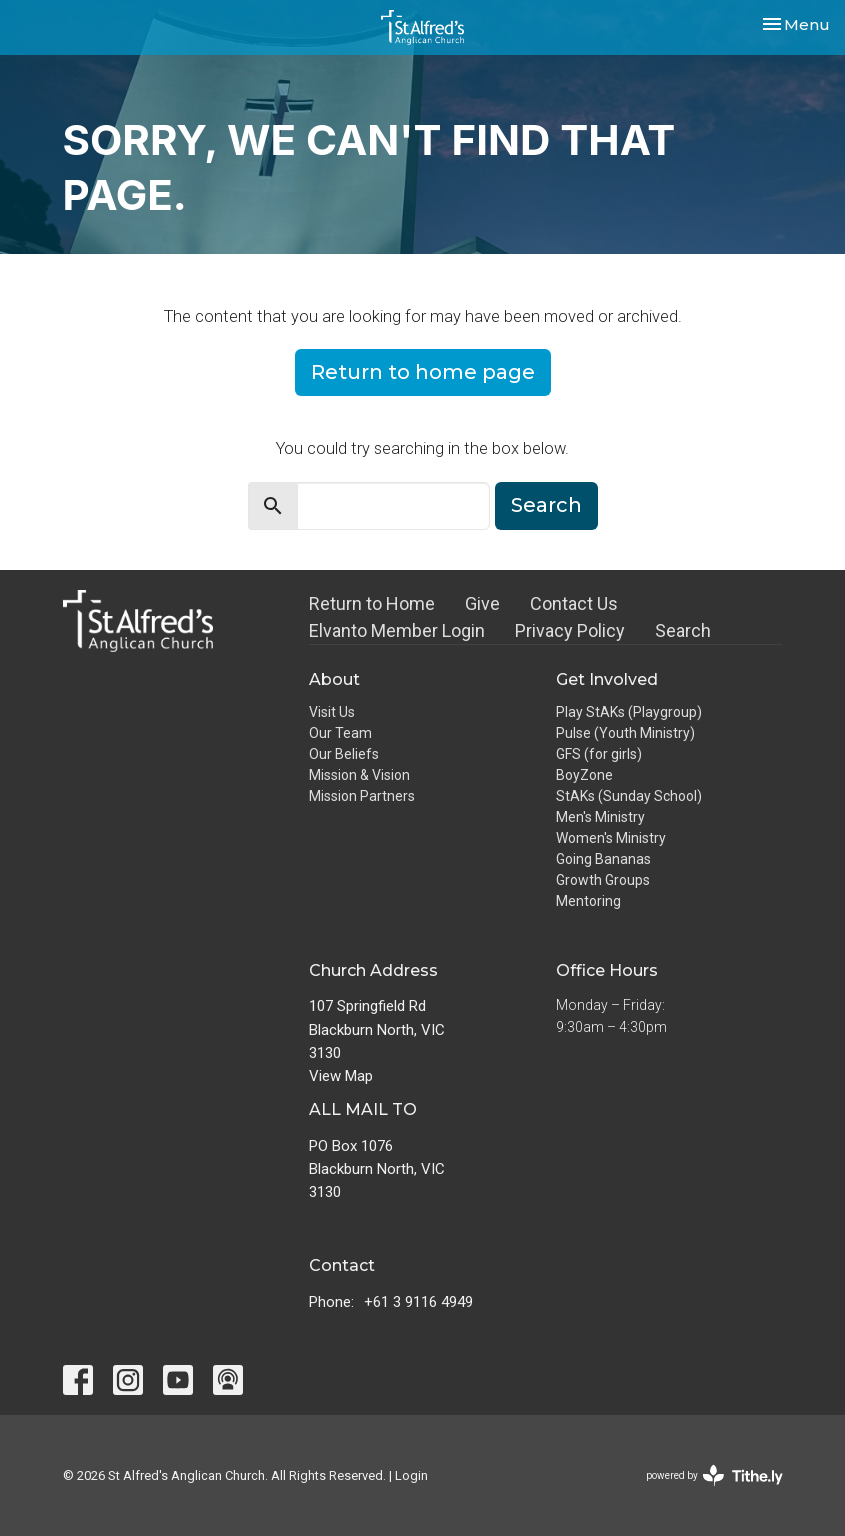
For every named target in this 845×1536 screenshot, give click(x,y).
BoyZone (584, 775)
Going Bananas (603, 859)
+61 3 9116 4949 (418, 1302)
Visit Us (332, 712)
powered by (714, 1475)
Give (482, 603)
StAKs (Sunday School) (629, 796)
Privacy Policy (570, 630)
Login (411, 1475)
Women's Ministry (611, 838)
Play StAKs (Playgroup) (629, 712)
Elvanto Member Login (397, 630)
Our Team (340, 733)
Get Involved (607, 679)
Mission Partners (362, 796)
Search (546, 505)
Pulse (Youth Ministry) (625, 733)
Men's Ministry (600, 817)
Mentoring (588, 901)
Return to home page (423, 372)
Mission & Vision (359, 775)
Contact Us (574, 603)
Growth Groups (603, 880)
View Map (341, 1076)
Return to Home (372, 603)
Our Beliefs (344, 754)
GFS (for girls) (599, 754)
